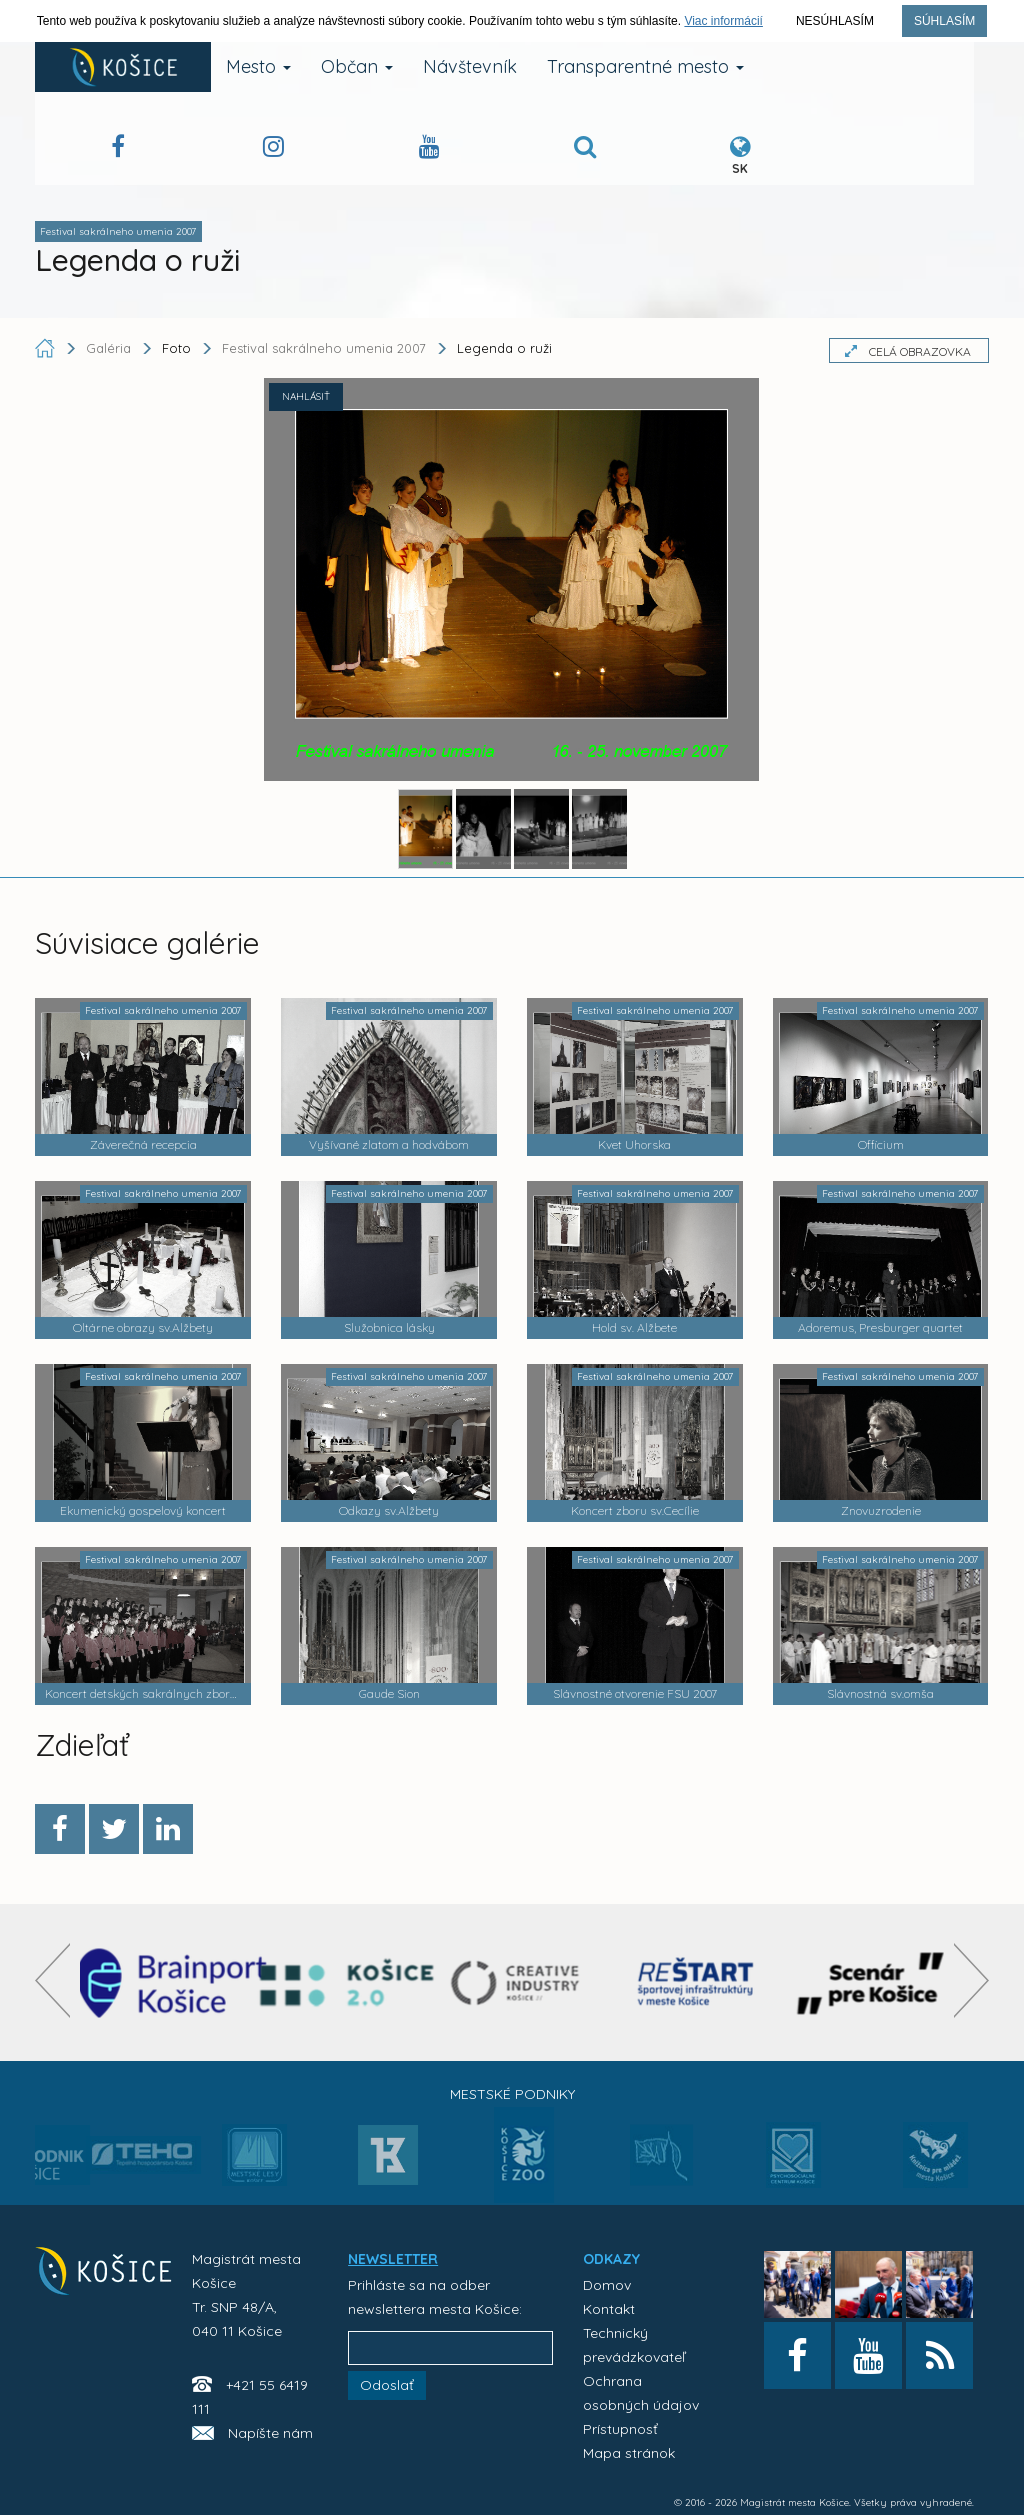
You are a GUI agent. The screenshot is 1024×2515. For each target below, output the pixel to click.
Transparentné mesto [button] (645, 66)
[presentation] (52, 1980)
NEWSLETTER (393, 2259)
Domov (607, 2285)
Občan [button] (357, 66)
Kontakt (609, 2309)
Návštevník (470, 66)
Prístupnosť (620, 2429)
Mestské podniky (512, 2094)
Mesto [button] (258, 66)
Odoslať (387, 2385)
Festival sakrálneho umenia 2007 (324, 348)
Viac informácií (723, 21)
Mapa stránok (629, 2453)
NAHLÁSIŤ (306, 396)
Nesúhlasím (835, 21)
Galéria (110, 348)
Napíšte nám (270, 2433)
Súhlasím (944, 21)
